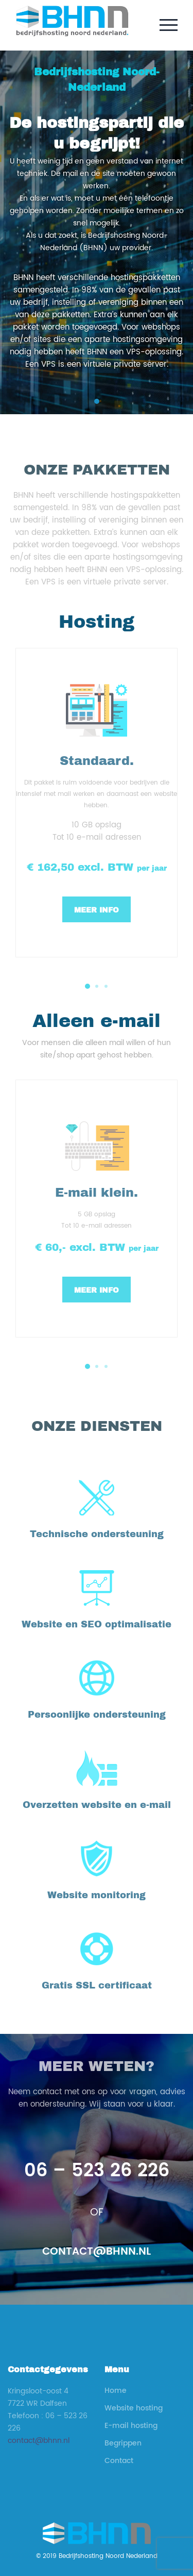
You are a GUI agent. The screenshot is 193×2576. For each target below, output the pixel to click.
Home (115, 2390)
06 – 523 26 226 (96, 2171)
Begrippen (123, 2443)
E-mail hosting (130, 2426)
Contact (118, 2461)
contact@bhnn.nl (96, 2251)
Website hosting (133, 2408)
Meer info (96, 910)
